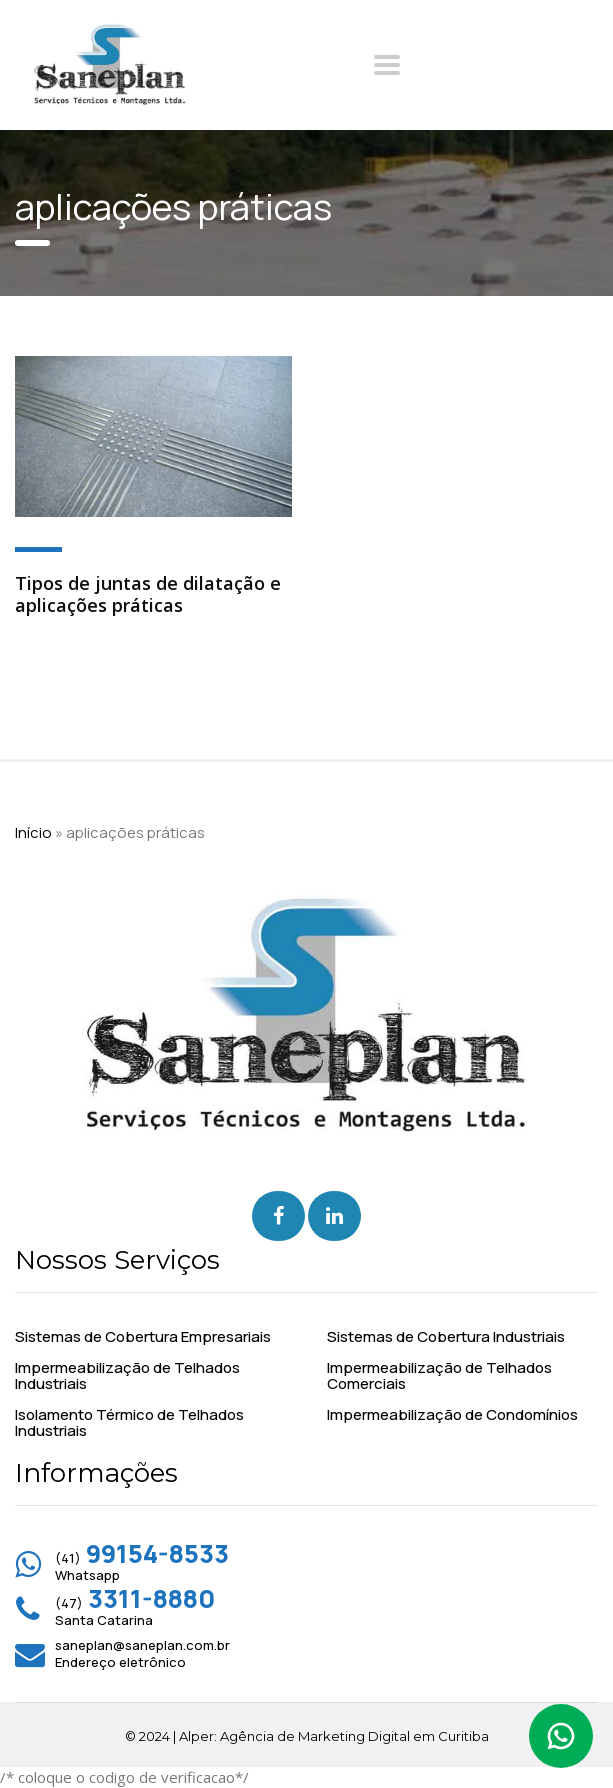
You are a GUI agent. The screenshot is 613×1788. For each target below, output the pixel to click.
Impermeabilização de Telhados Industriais (127, 1376)
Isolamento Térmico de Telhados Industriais (129, 1423)
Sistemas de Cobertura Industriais (446, 1337)
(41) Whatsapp (142, 1566)
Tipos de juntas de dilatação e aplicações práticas (148, 594)
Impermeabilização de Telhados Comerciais (439, 1376)
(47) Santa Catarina (135, 1611)
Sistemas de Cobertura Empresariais (143, 1337)
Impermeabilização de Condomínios (452, 1415)
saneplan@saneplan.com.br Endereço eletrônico (142, 1653)
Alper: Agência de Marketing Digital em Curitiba (334, 1736)
